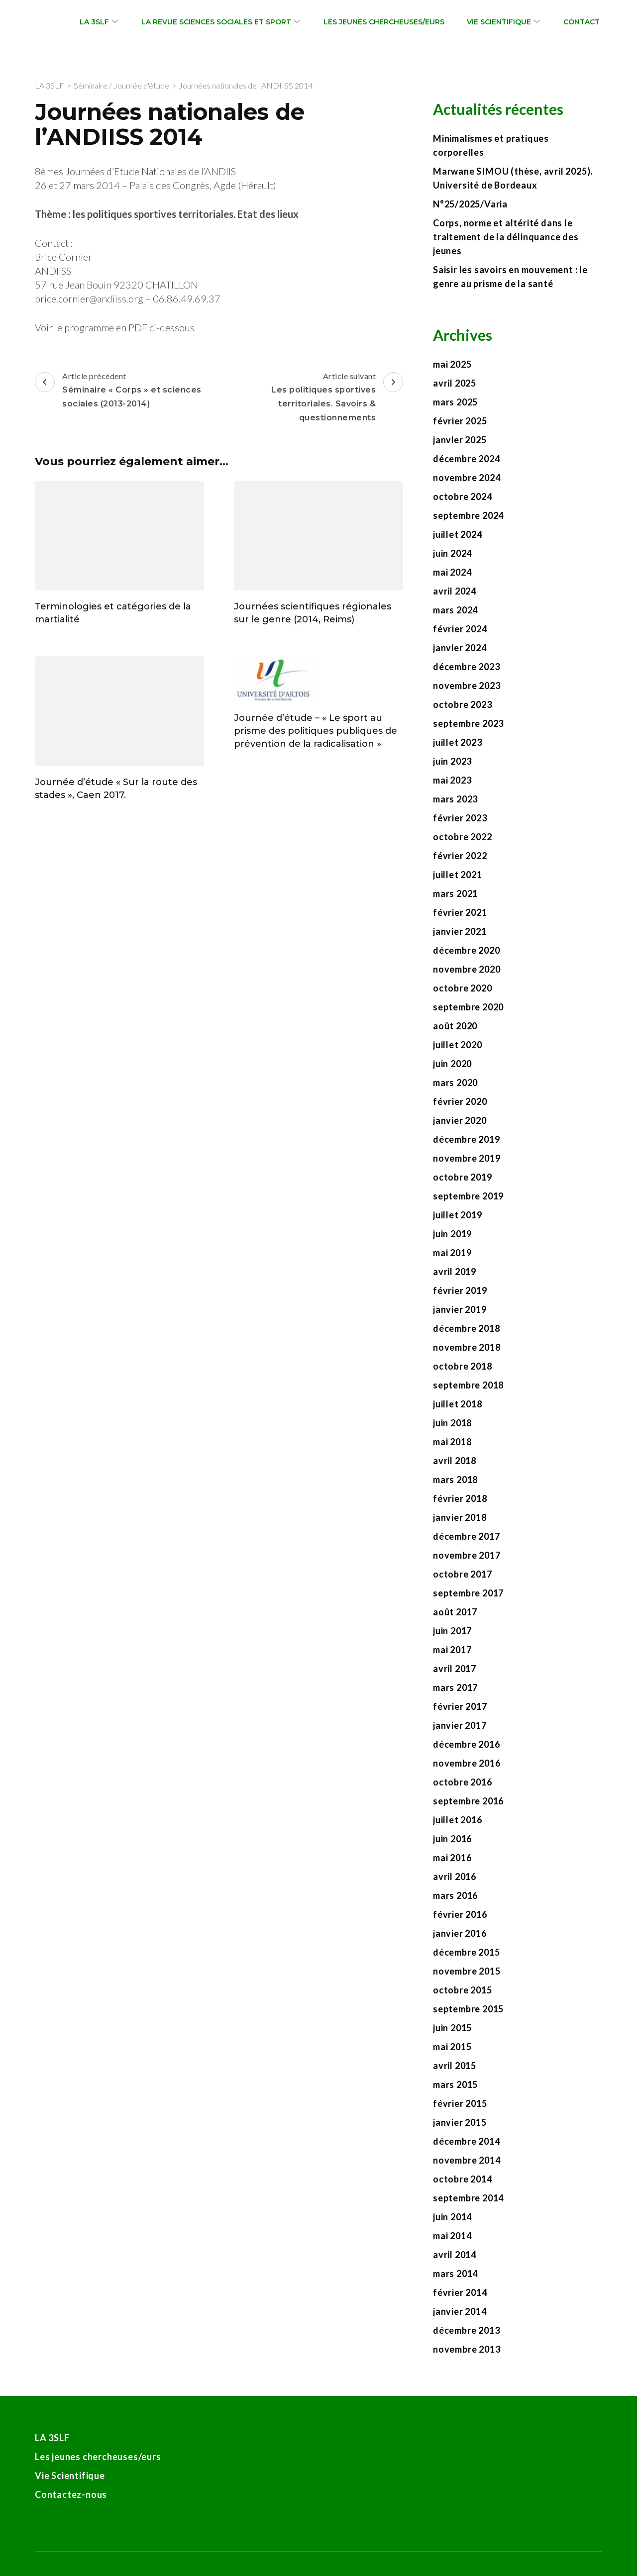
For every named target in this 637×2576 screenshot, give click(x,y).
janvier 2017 (460, 1725)
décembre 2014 (466, 2141)
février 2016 (460, 1914)
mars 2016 (455, 1895)
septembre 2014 (468, 2197)
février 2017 (460, 1706)
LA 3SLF (94, 21)
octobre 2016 (462, 1782)
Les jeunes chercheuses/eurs (383, 21)
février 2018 (460, 1498)
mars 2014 (455, 2273)
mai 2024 (452, 572)
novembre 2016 (466, 1763)
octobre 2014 (462, 2179)
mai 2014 (452, 2235)
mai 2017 (452, 1649)
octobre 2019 (462, 1177)
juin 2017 (452, 1630)
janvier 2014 (460, 2311)
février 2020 (460, 1101)
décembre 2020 (466, 950)
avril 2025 (454, 383)
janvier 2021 (460, 931)
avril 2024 (454, 591)
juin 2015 (452, 2027)
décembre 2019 (466, 1139)
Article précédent (125, 391)
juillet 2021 (457, 874)
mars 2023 (455, 798)
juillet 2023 (457, 742)
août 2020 (455, 1025)
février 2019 (460, 1290)
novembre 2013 (466, 2349)
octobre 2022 (462, 836)
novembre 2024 (466, 477)
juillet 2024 (457, 534)
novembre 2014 (466, 2160)
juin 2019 (452, 1233)
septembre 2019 (468, 1195)
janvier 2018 (460, 1517)
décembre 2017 (466, 1536)
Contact (581, 21)
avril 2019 (454, 1271)
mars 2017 (455, 1687)
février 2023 (460, 817)
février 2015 (460, 2103)
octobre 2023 (462, 704)
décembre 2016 (466, 1744)
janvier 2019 (460, 1309)
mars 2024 (455, 609)
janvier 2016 (460, 1933)
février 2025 (460, 420)
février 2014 (460, 2292)
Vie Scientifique (499, 21)
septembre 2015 (468, 2008)
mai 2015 (452, 2046)
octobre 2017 (462, 1574)
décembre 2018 (466, 1328)
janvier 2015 (460, 2122)
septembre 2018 (468, 1385)
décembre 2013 (466, 2330)
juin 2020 (452, 1063)
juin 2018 (452, 1422)
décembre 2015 (466, 1952)
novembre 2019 (466, 1158)
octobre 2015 (462, 1989)
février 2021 (460, 912)
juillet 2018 (457, 1403)
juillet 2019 (457, 1214)
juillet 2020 (457, 1044)
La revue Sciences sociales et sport (216, 21)
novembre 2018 (466, 1347)
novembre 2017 (466, 1555)
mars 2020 (455, 1082)
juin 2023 (452, 761)
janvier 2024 (460, 647)
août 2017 (455, 1611)
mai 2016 (452, 1857)
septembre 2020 (468, 1006)
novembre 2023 (466, 685)
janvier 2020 (460, 1120)
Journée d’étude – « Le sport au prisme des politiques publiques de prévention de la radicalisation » (315, 730)
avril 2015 (454, 2065)
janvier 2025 (460, 439)
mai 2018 (452, 1441)
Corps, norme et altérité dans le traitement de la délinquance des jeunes (506, 236)
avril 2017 (454, 1668)
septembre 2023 (468, 723)
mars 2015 (455, 2084)
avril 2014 (454, 2254)
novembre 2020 (466, 969)
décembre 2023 (466, 666)
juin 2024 (452, 553)
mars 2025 (455, 401)
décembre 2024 (466, 458)
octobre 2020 (462, 988)
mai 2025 (452, 364)
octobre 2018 (462, 1366)
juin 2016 (452, 1838)
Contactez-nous (71, 2494)
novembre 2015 (466, 1971)
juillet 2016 (457, 1819)
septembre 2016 (468, 1800)
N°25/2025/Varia (470, 203)
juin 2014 (452, 2216)
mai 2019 (452, 1252)
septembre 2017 (468, 1592)
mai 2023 (452, 780)
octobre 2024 (462, 496)
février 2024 (460, 628)
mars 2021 (455, 893)
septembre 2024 (468, 515)
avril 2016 (454, 1876)
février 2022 (460, 855)
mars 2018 (455, 1479)
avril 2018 (454, 1460)
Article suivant (312, 398)
